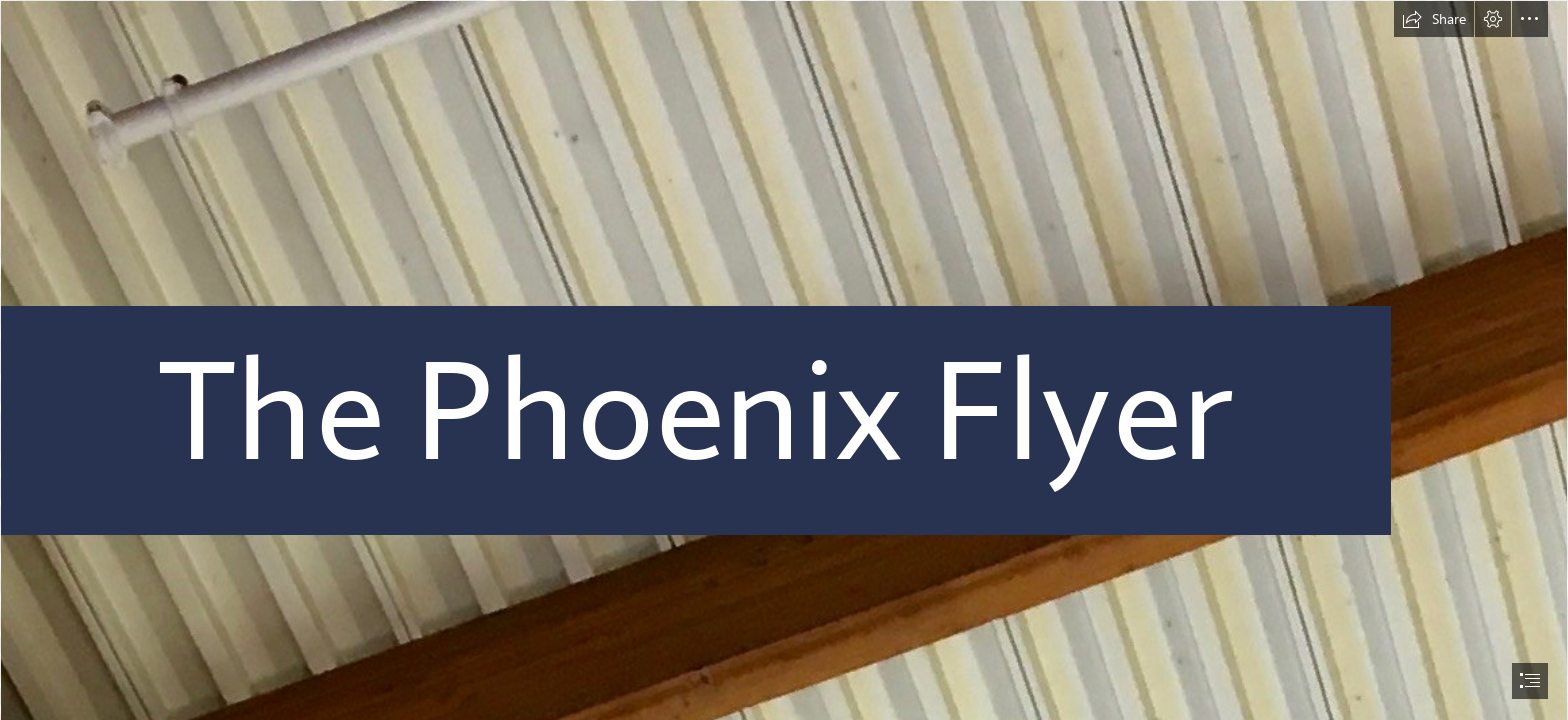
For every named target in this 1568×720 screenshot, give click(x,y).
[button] (1434, 19)
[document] (784, 360)
